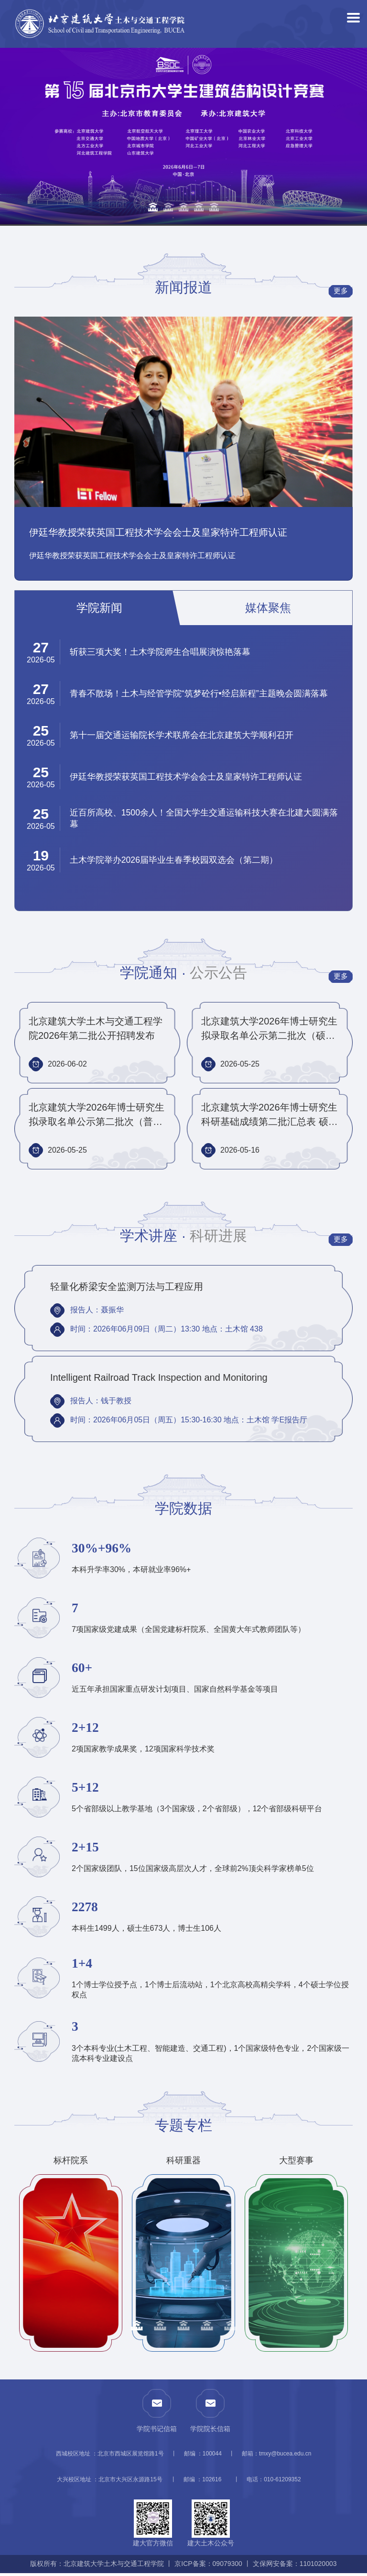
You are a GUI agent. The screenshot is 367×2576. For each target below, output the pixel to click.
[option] (183, 138)
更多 (338, 291)
